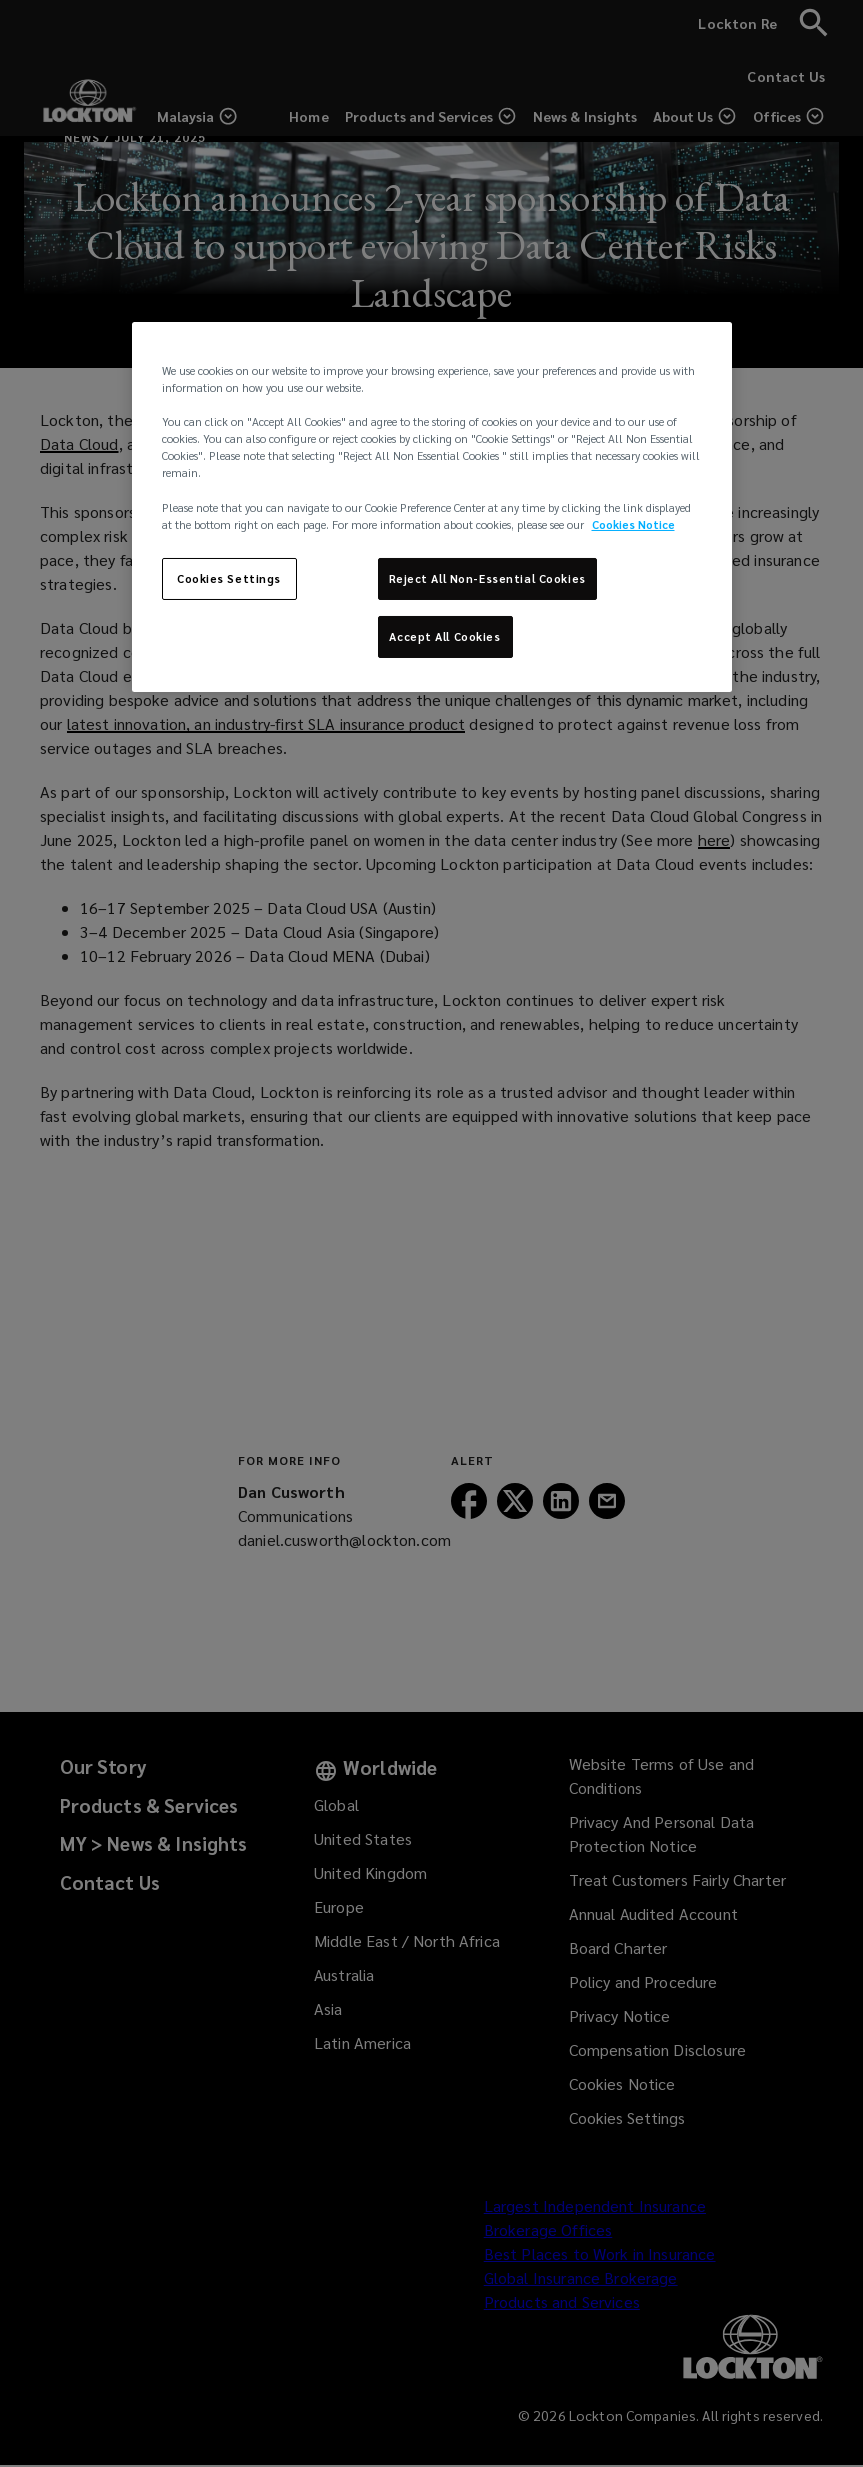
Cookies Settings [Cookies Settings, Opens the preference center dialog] (229, 578)
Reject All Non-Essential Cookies (487, 578)
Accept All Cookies (444, 636)
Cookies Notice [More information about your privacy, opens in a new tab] (633, 524)
